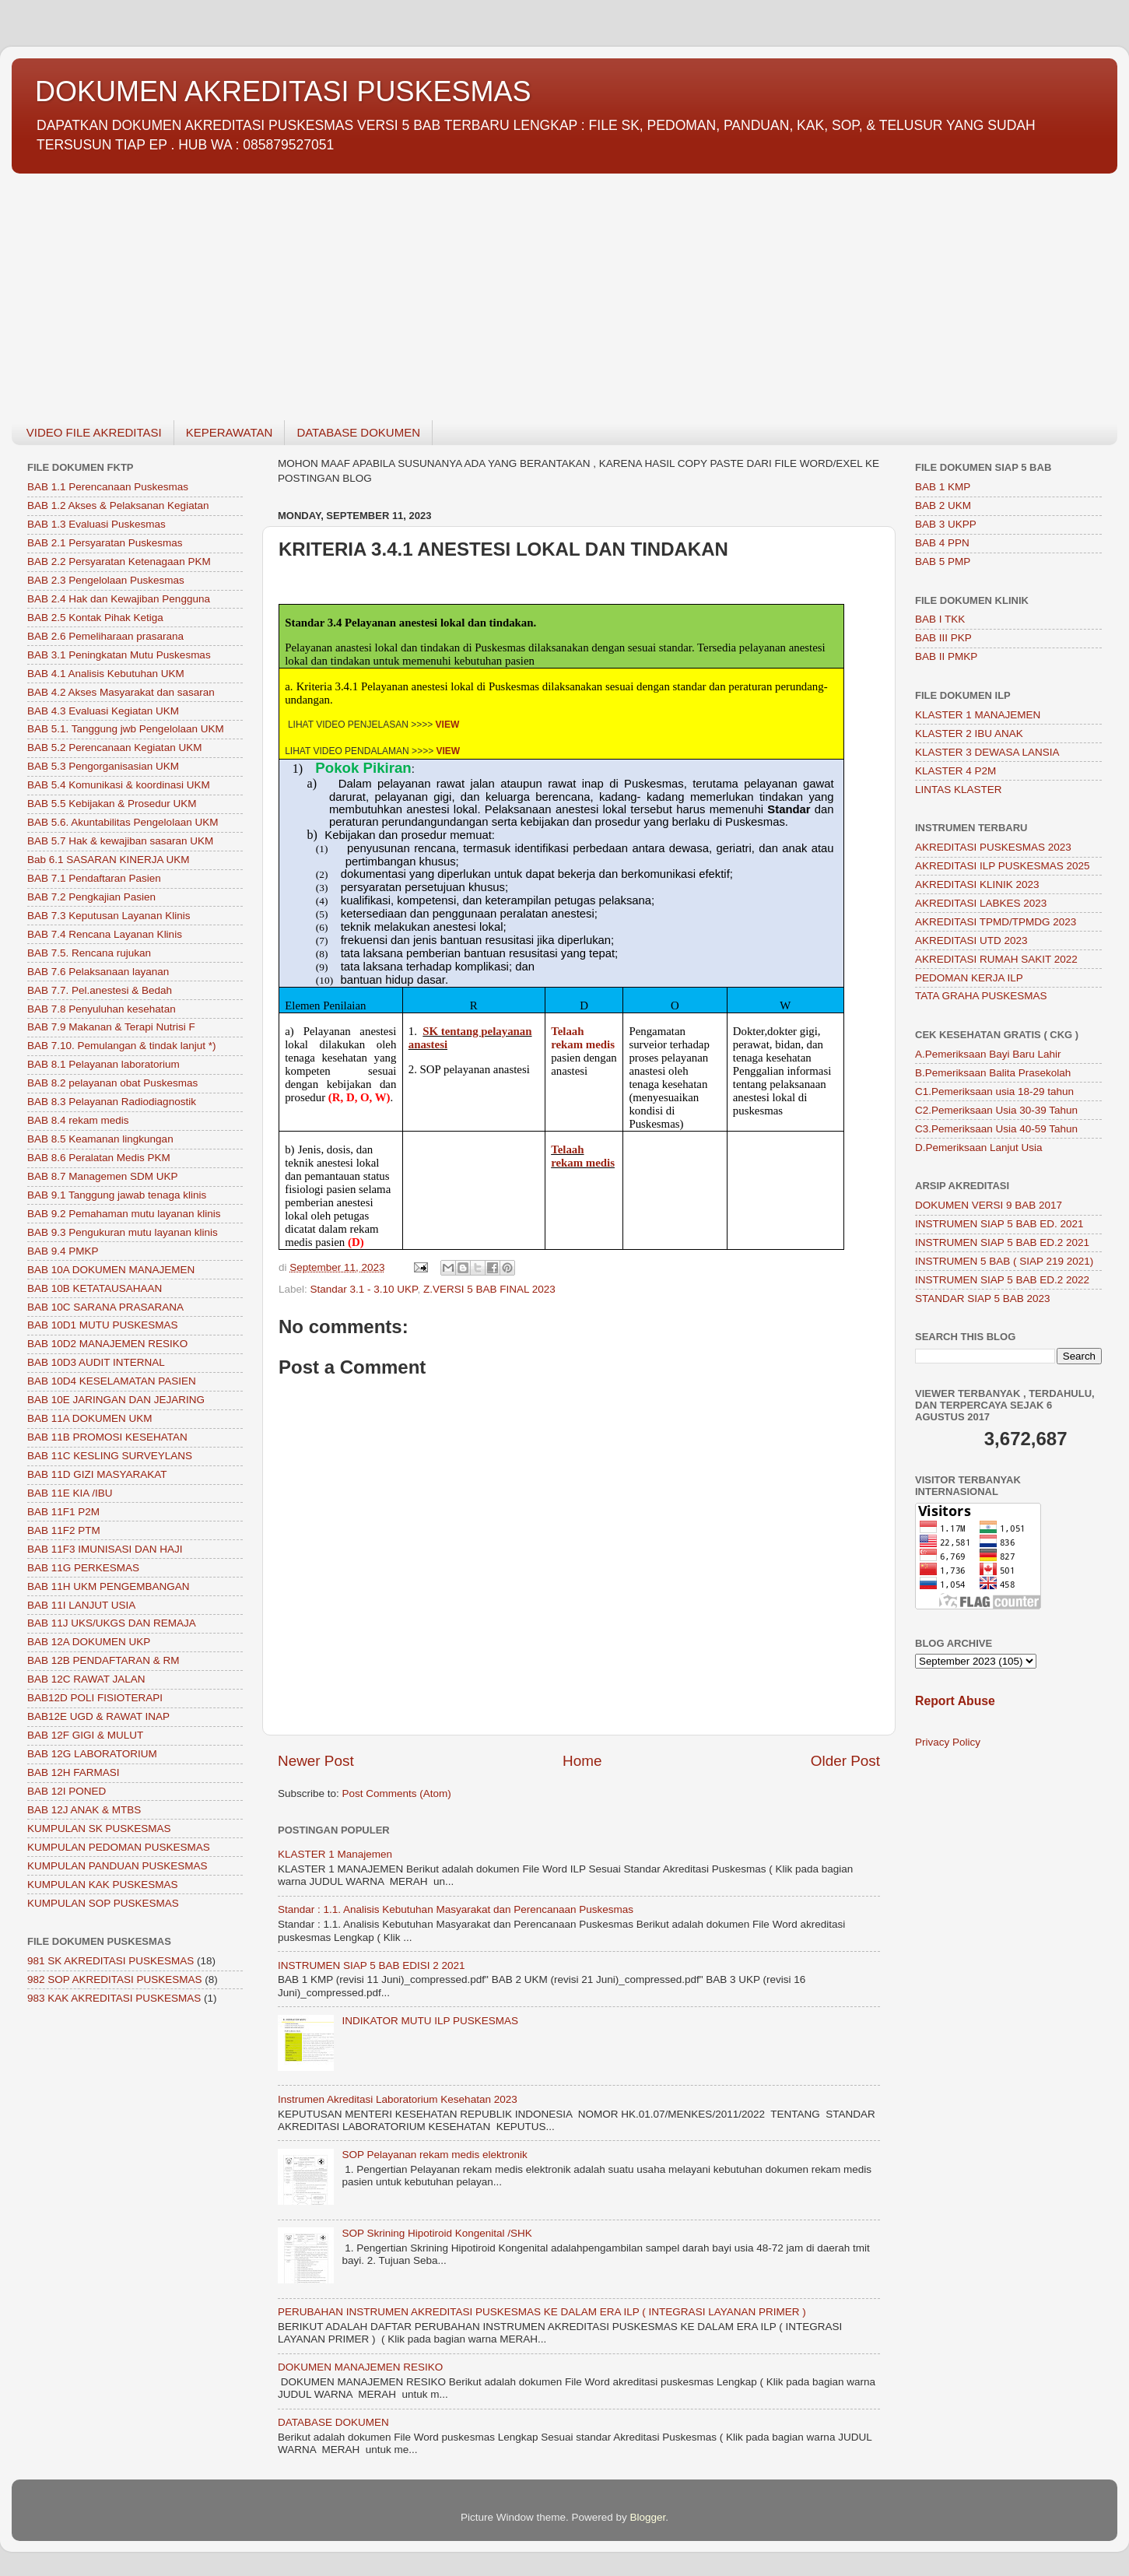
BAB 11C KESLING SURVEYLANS (109, 1456)
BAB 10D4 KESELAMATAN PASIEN (111, 1381)
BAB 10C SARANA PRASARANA (105, 1307)
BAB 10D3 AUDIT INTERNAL (96, 1362)
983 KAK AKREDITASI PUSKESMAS (114, 1998)
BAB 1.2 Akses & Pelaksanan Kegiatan (118, 505)
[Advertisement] (478, 288)
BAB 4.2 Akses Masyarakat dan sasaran (121, 692)
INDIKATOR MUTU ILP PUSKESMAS (430, 2021)
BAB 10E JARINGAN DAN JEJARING (116, 1400)
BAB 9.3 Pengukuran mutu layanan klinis (122, 1232)
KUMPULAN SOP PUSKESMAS (103, 1903)
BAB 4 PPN (942, 543)
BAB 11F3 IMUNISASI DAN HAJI (105, 1549)
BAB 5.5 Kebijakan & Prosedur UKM (112, 803)
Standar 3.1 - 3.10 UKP (364, 1289)
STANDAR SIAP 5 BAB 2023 (982, 1298)
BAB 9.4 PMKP (63, 1251)
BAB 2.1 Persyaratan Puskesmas (105, 543)
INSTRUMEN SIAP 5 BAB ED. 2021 (999, 1224)
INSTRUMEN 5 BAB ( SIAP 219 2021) (1004, 1261)
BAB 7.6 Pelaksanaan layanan (98, 971)
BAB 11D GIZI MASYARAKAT (97, 1474)
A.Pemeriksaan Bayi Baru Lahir (988, 1054)
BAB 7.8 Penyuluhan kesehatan (101, 1009)
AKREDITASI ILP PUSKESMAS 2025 (1002, 866)
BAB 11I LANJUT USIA (81, 1605)
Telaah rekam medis (583, 1156)
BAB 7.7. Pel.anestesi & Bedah (99, 990)
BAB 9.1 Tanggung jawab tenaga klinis (116, 1195)
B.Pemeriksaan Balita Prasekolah (993, 1073)
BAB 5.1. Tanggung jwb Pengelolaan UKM (125, 729)
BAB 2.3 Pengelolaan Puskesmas (105, 580)
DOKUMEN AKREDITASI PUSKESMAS (283, 91)
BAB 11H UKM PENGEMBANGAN (108, 1586)
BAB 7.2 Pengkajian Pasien (91, 897)
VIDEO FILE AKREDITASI (94, 432)
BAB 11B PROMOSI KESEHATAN (107, 1437)
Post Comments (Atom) (396, 1793)
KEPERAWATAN (229, 432)
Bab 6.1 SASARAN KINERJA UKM (108, 859)
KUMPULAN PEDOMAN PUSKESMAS (118, 1847)
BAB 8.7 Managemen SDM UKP (102, 1176)
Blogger (648, 2517)
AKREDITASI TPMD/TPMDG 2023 (995, 922)
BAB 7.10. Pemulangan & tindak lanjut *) (121, 1045)
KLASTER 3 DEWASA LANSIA (987, 752)
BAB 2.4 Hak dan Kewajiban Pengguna (118, 599)
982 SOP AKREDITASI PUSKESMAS (114, 1979)
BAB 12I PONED (66, 1791)
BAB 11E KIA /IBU (70, 1493)
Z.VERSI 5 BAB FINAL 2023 (489, 1289)
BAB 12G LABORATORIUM (92, 1754)
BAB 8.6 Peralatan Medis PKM (98, 1157)
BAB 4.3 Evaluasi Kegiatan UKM (103, 711)
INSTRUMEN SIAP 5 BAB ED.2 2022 (1002, 1280)
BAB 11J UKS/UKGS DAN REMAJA (111, 1623)
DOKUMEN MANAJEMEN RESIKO (360, 2367)
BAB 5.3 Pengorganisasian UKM (103, 766)
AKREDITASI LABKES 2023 (981, 903)
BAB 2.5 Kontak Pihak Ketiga (95, 617)
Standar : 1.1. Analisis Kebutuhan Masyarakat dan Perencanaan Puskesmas (455, 1909)
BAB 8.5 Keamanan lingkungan (100, 1139)
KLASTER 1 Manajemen (335, 1854)
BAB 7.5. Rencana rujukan (89, 953)
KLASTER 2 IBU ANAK (969, 733)
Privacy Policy (947, 1742)
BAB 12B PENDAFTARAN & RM (103, 1660)
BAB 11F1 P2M (63, 1512)
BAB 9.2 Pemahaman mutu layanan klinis (123, 1214)
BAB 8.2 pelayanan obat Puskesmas (112, 1083)
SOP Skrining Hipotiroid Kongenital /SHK (436, 2233)
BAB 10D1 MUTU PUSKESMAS (102, 1325)
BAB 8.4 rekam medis (78, 1120)
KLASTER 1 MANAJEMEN (977, 715)
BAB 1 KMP (942, 487)
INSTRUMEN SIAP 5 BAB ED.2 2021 (1002, 1242)
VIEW (448, 724)
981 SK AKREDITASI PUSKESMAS (110, 1961)
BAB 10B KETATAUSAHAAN (94, 1288)
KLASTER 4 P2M (955, 771)
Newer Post (316, 1761)
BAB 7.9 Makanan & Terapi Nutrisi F (111, 1027)
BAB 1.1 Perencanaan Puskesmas (107, 487)
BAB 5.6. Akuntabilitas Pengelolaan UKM (122, 822)
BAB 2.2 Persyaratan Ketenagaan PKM (119, 561)
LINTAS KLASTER (958, 789)
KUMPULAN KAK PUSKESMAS (102, 1884)
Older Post (845, 1761)
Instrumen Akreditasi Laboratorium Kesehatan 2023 (397, 2099)
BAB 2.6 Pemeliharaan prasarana (105, 636)
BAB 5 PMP (942, 561)
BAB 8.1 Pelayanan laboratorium (103, 1064)
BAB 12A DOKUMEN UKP (88, 1642)
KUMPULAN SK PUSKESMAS (99, 1828)
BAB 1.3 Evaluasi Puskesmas (96, 524)
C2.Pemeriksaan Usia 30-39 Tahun (996, 1110)
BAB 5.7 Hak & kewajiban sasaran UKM (120, 841)
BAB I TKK (940, 619)
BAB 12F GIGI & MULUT (85, 1735)
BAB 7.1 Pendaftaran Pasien (94, 878)
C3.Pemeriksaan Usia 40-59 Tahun (996, 1129)
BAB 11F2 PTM (63, 1530)
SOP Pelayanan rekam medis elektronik (434, 2154)
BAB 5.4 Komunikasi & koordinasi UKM (118, 785)
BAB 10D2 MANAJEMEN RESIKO (107, 1343)
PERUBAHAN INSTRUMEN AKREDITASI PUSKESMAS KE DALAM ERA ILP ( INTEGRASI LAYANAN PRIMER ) (542, 2312)
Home (582, 1761)
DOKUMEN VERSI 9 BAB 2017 (988, 1205)
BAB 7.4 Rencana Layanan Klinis (104, 934)
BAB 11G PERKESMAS (83, 1568)
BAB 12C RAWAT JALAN (86, 1679)
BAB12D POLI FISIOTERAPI (95, 1698)
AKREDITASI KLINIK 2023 (977, 884)
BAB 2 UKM (943, 505)
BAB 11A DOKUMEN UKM (90, 1418)
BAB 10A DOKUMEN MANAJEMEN (111, 1270)
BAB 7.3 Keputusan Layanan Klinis (108, 915)
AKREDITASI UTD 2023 (971, 940)
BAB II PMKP (946, 656)
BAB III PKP (943, 638)
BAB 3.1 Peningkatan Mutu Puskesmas (119, 655)
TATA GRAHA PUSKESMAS (981, 996)
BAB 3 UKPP (945, 524)
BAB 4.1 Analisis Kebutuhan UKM (105, 673)
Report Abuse (955, 1700)
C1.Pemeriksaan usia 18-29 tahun (994, 1091)
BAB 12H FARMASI (73, 1772)
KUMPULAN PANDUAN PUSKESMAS (117, 1866)
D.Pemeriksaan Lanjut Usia (979, 1147)
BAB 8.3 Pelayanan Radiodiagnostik (111, 1101)
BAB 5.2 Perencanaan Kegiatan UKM (114, 747)
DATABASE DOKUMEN (358, 432)
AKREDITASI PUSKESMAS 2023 (993, 847)
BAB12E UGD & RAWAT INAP (98, 1716)
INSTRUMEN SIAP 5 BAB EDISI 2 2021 (371, 1965)
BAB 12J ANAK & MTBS (84, 1810)
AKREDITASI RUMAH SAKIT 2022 (996, 959)
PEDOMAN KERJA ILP (969, 978)
